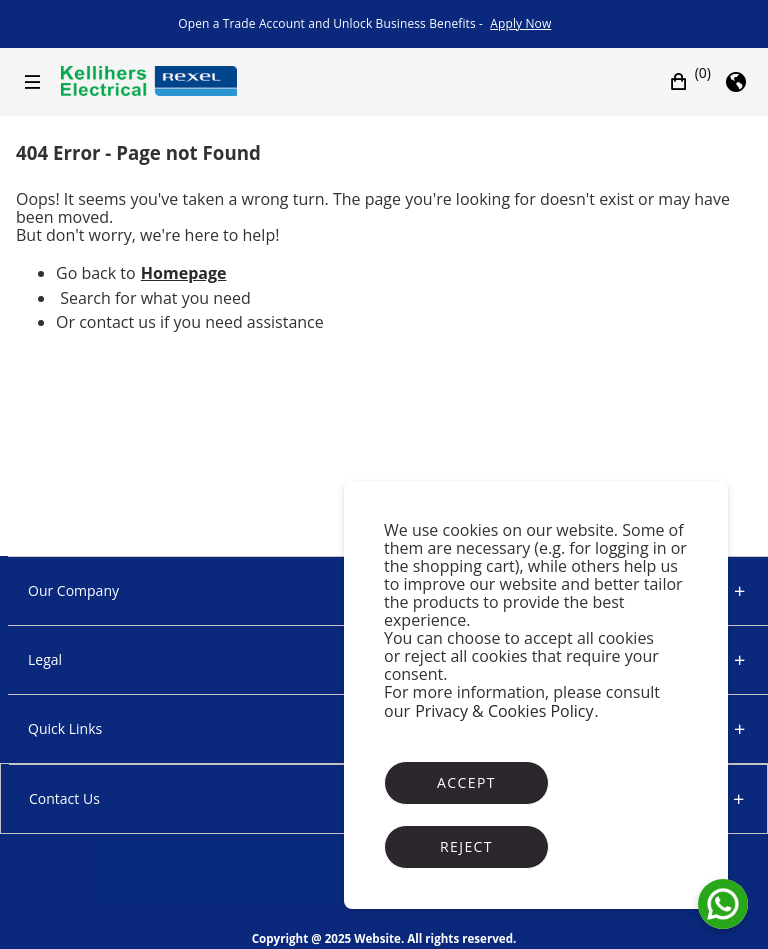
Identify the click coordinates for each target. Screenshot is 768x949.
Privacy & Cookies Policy (504, 711)
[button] (690, 82)
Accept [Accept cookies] (466, 782)
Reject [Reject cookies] (466, 846)
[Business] (148, 81)
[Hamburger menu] (32, 82)
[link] (520, 24)
